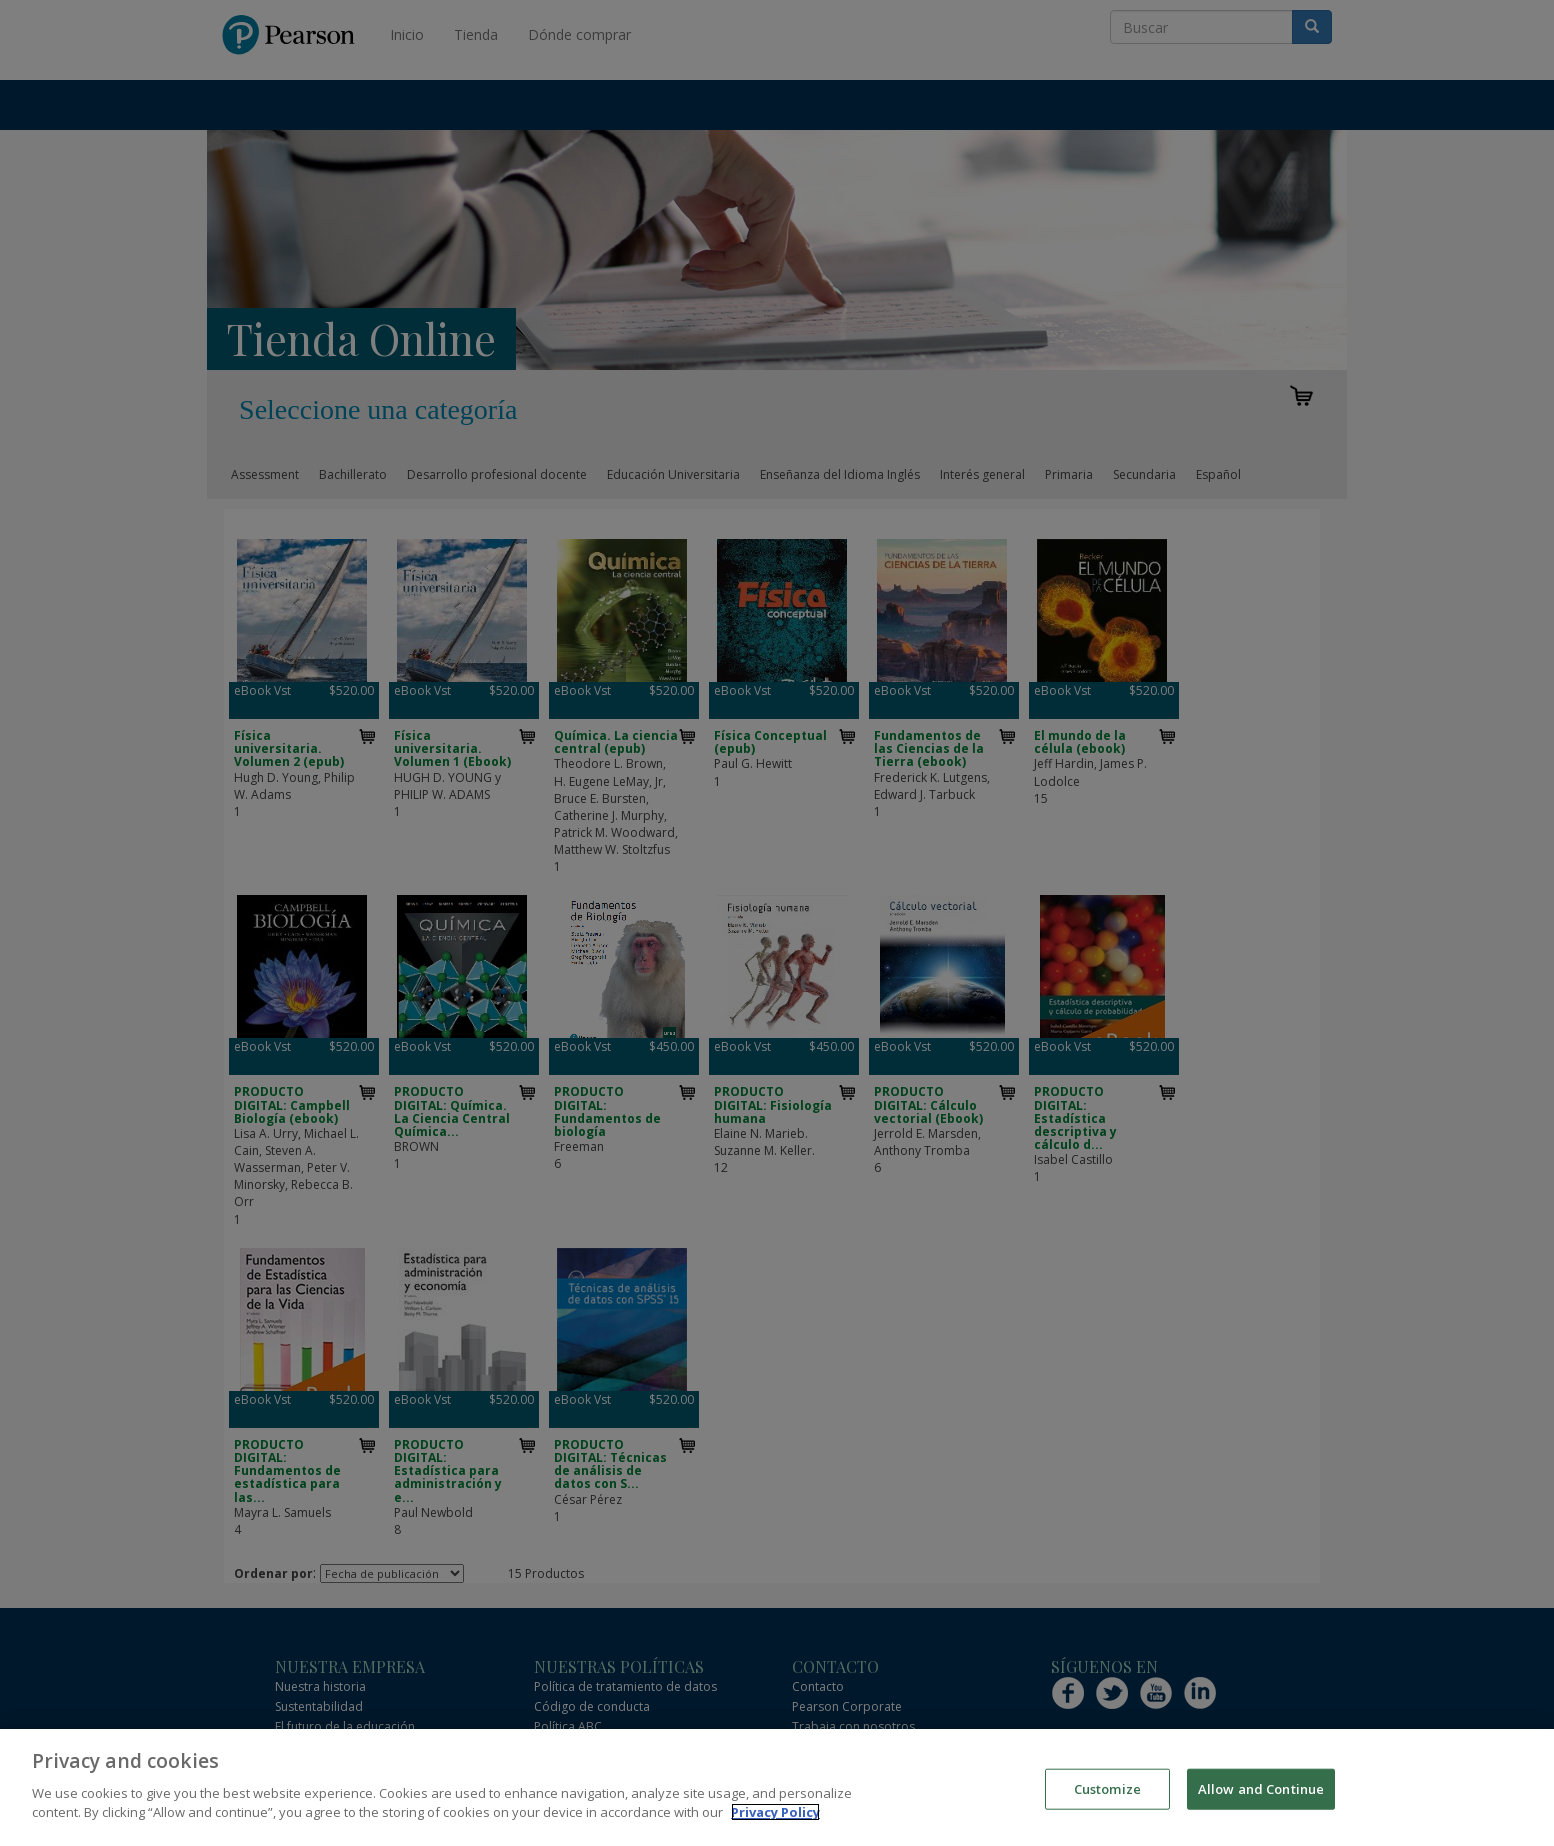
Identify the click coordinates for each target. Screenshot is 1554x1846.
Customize (1107, 1789)
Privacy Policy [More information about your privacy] (775, 1814)
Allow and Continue (1261, 1789)
